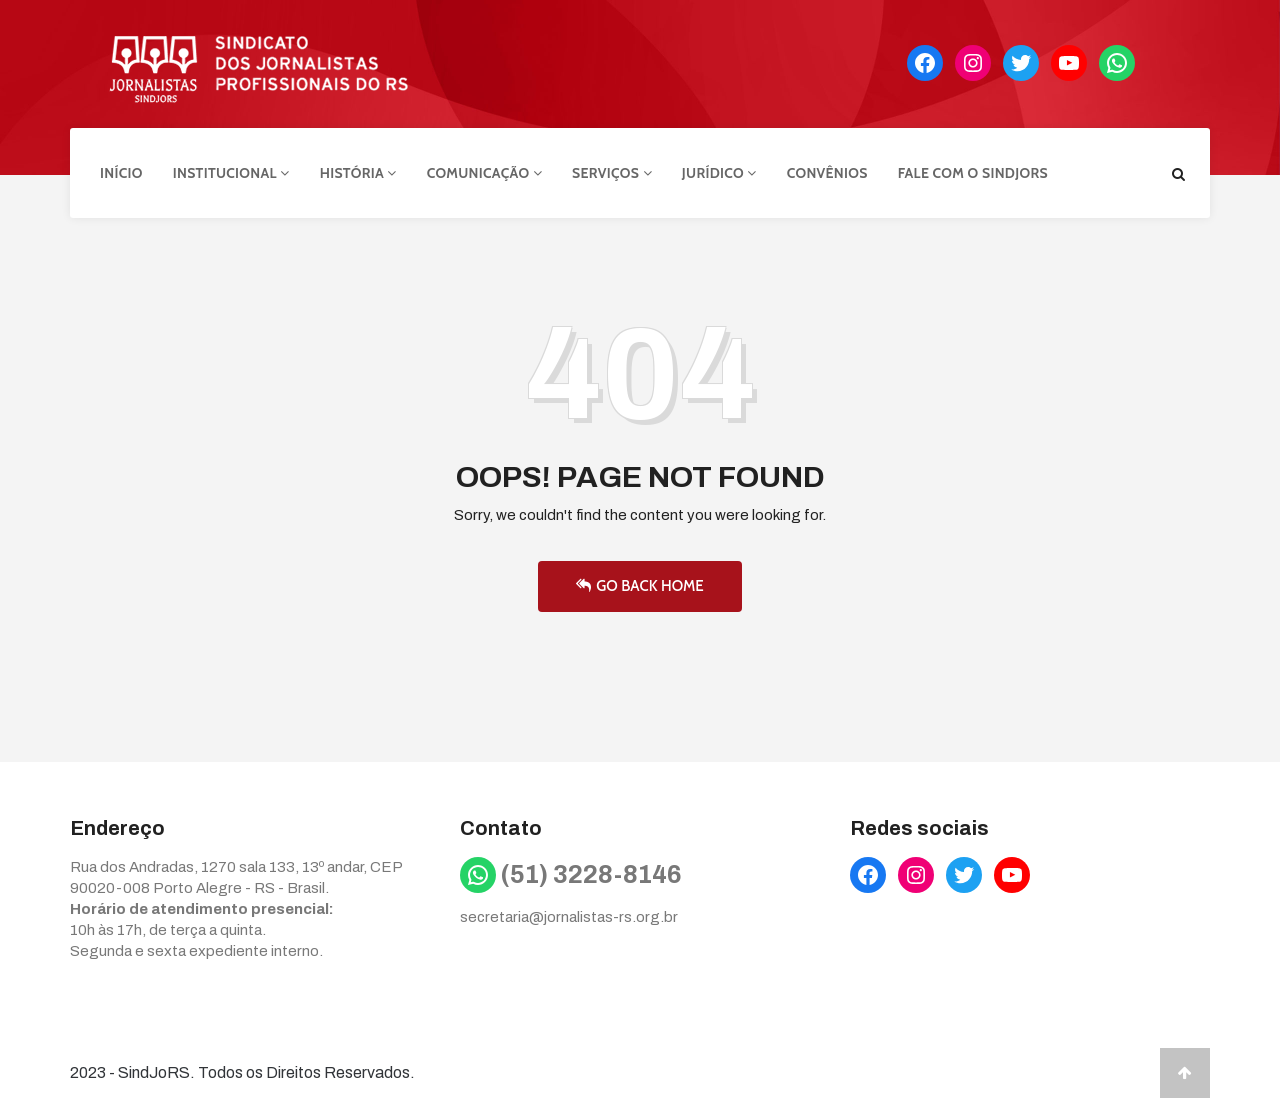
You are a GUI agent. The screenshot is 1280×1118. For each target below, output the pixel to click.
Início (121, 173)
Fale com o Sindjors (973, 173)
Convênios (827, 173)
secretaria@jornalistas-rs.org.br (569, 917)
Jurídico (719, 173)
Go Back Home (639, 586)
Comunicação (484, 173)
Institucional (231, 173)
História (358, 173)
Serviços (612, 173)
